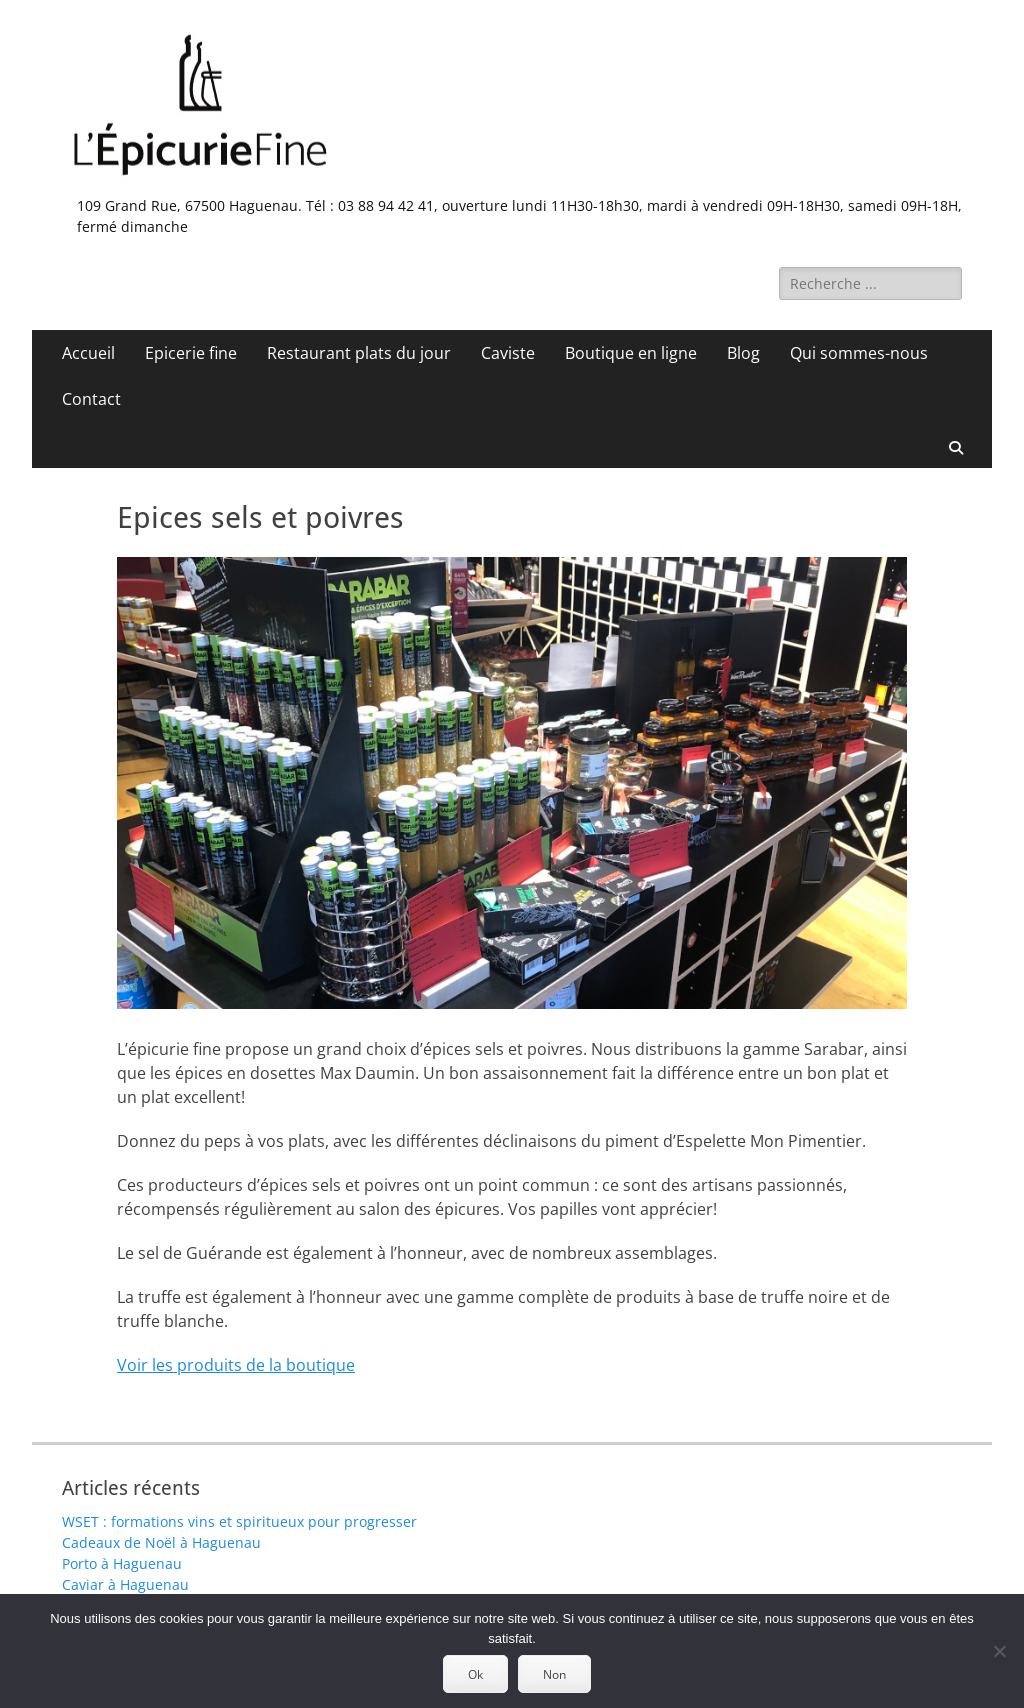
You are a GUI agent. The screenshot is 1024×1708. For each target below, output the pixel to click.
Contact (91, 399)
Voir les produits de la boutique (236, 1365)
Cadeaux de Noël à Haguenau (161, 1542)
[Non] (999, 1651)
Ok (475, 1674)
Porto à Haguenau (122, 1563)
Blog (743, 353)
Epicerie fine (191, 353)
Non (554, 1674)
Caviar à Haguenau (125, 1584)
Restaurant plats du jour (359, 353)
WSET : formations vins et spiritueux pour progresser (239, 1521)
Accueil (88, 353)
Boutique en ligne (631, 353)
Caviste (508, 353)
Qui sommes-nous (859, 353)
